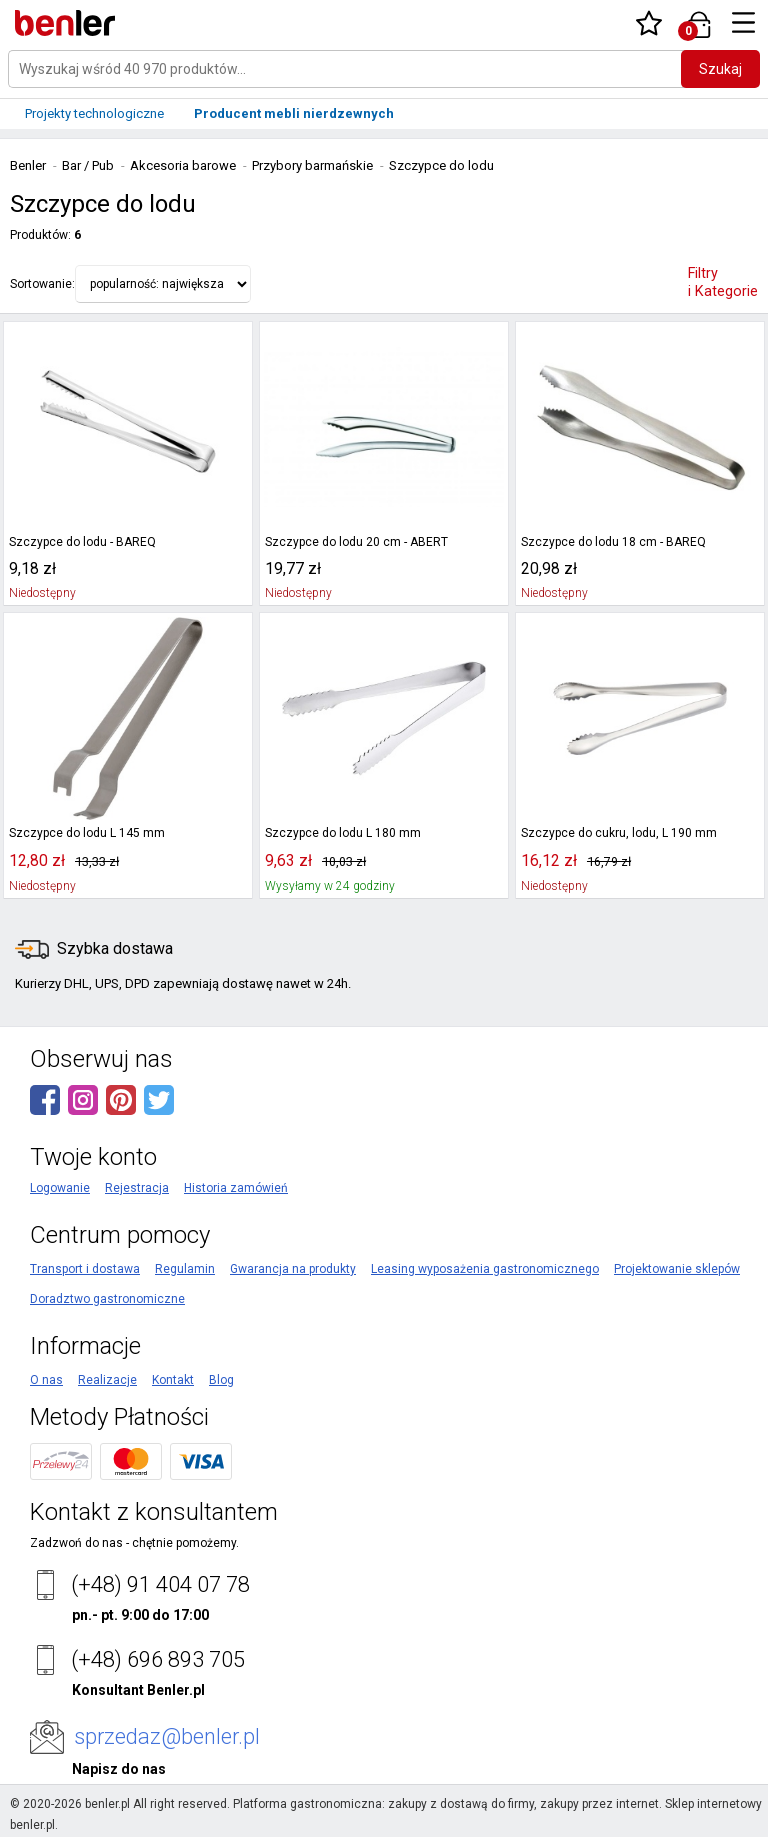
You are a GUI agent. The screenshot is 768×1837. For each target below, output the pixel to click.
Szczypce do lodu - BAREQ (82, 542)
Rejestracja (137, 1188)
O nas (46, 1380)
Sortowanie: (42, 284)
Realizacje (107, 1380)
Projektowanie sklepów (677, 1269)
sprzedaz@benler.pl (167, 1736)
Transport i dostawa (85, 1269)
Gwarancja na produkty (293, 1269)
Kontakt (173, 1380)
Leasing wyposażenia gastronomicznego (485, 1269)
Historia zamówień (236, 1188)
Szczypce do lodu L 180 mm (343, 833)
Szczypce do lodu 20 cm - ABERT (356, 542)
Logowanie (60, 1188)
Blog (221, 1380)
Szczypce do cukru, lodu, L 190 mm (619, 833)
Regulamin (185, 1269)
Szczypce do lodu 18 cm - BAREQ (613, 542)
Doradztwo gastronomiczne (107, 1299)
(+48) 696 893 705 (158, 1659)
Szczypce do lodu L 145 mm (87, 833)
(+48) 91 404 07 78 (160, 1584)
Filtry (723, 282)
